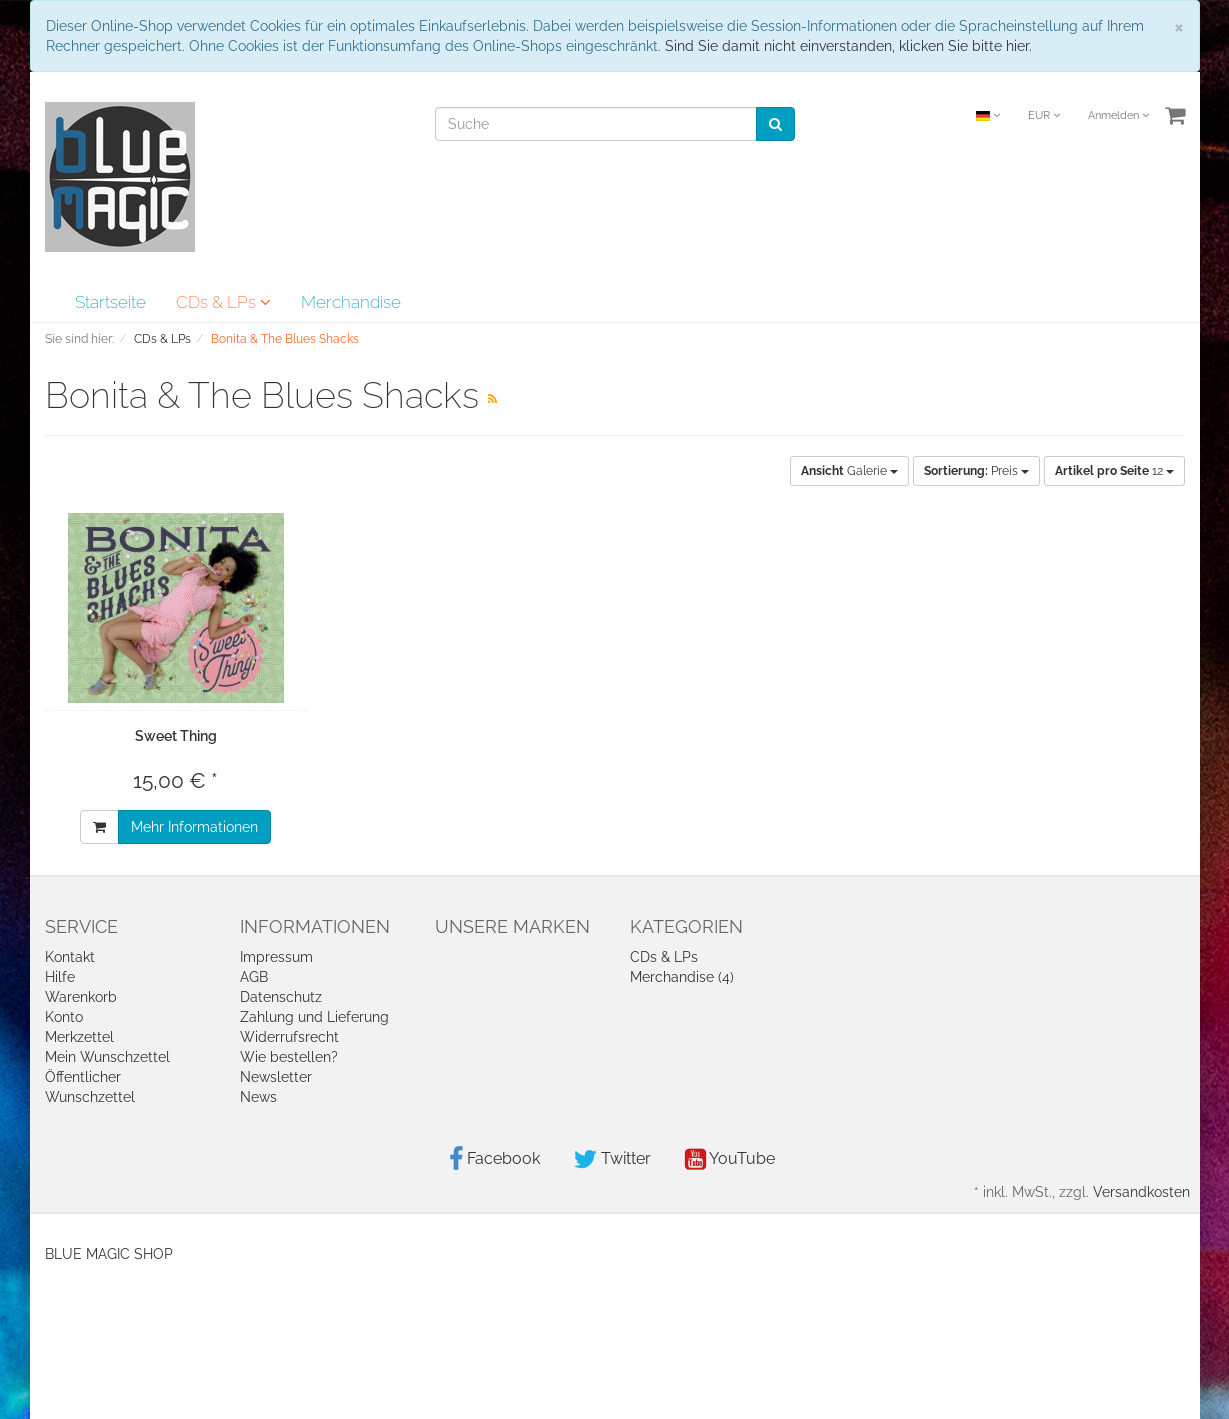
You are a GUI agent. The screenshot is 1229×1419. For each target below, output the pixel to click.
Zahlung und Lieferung (314, 1017)
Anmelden (1118, 115)
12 (1114, 471)
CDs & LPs (223, 302)
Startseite (110, 302)
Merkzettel (79, 1037)
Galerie (849, 471)
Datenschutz (281, 997)
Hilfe (60, 977)
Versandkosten (1141, 1192)
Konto (64, 1017)
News (258, 1097)
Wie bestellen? (289, 1057)
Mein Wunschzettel (107, 1057)
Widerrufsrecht (289, 1037)
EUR (1044, 115)
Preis (976, 471)
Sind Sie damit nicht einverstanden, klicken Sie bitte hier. (848, 46)
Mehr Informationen (194, 827)
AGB (254, 977)
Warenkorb (81, 997)
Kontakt (70, 957)
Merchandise (351, 302)
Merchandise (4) (682, 977)
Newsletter (276, 1077)
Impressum (276, 957)
